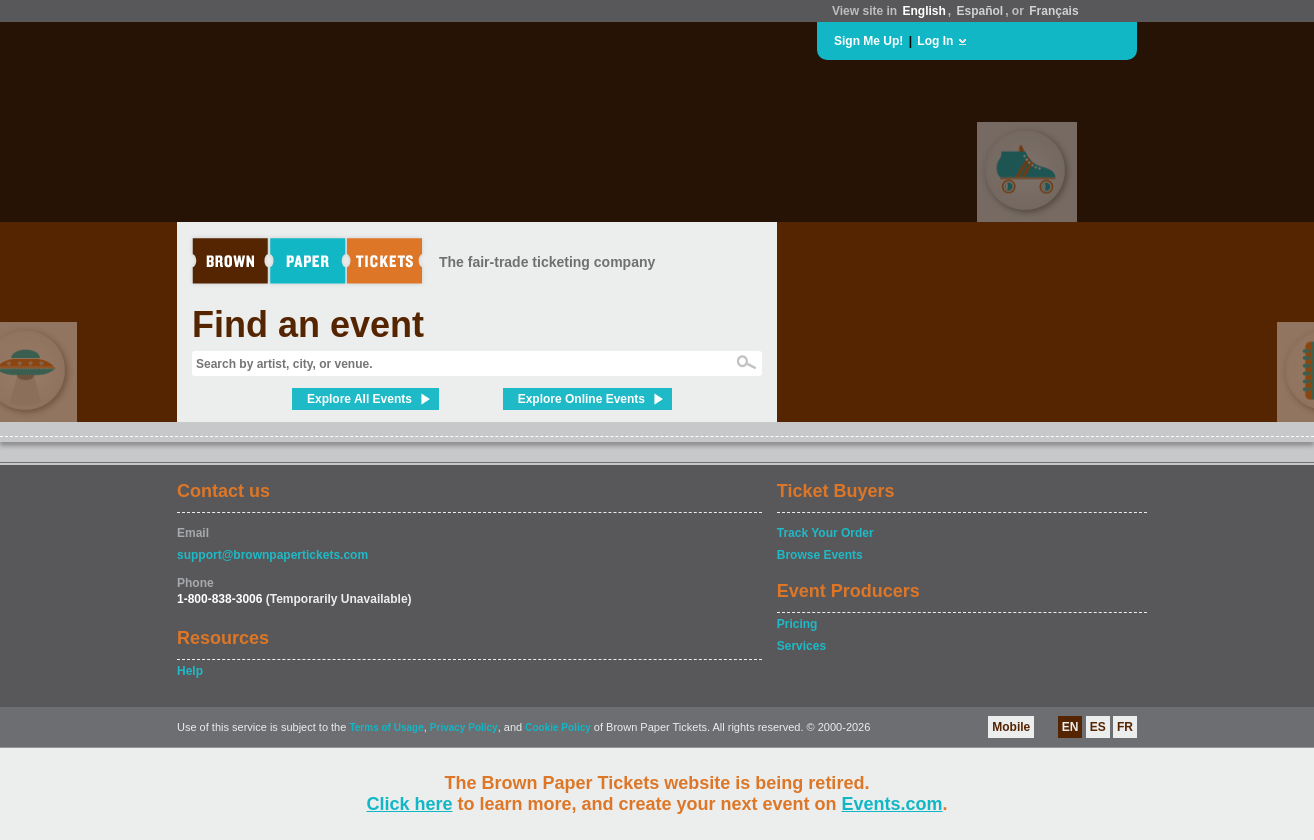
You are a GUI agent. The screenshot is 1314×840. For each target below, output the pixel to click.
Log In (935, 41)
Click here (409, 804)
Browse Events (820, 555)
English (923, 11)
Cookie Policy (558, 727)
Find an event (308, 324)
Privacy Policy (464, 727)
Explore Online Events (581, 399)
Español (980, 11)
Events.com (892, 804)
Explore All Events (359, 399)
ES (1098, 727)
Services (801, 646)
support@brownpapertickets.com (272, 555)
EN (1070, 727)
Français (1053, 11)
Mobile (1011, 727)
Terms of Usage (386, 727)
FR (1125, 727)
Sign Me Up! (868, 41)
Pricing (797, 624)
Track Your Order (825, 533)
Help (190, 671)
